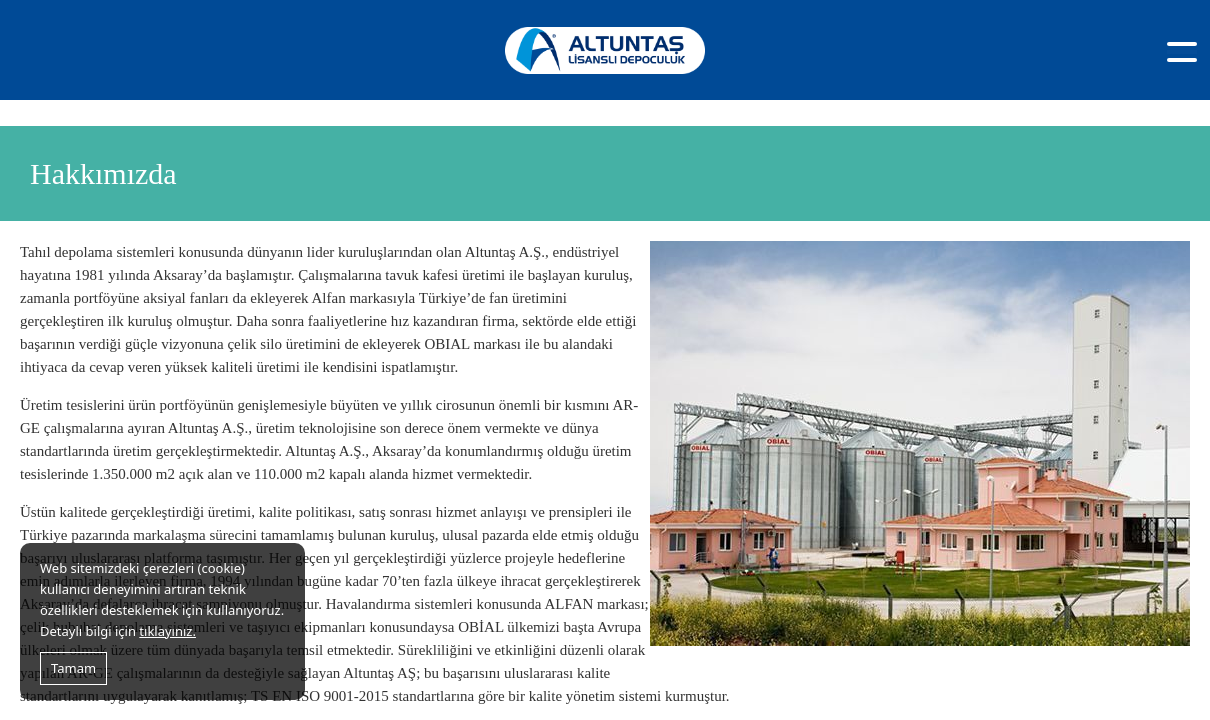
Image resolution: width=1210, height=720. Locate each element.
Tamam (73, 668)
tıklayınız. (167, 631)
